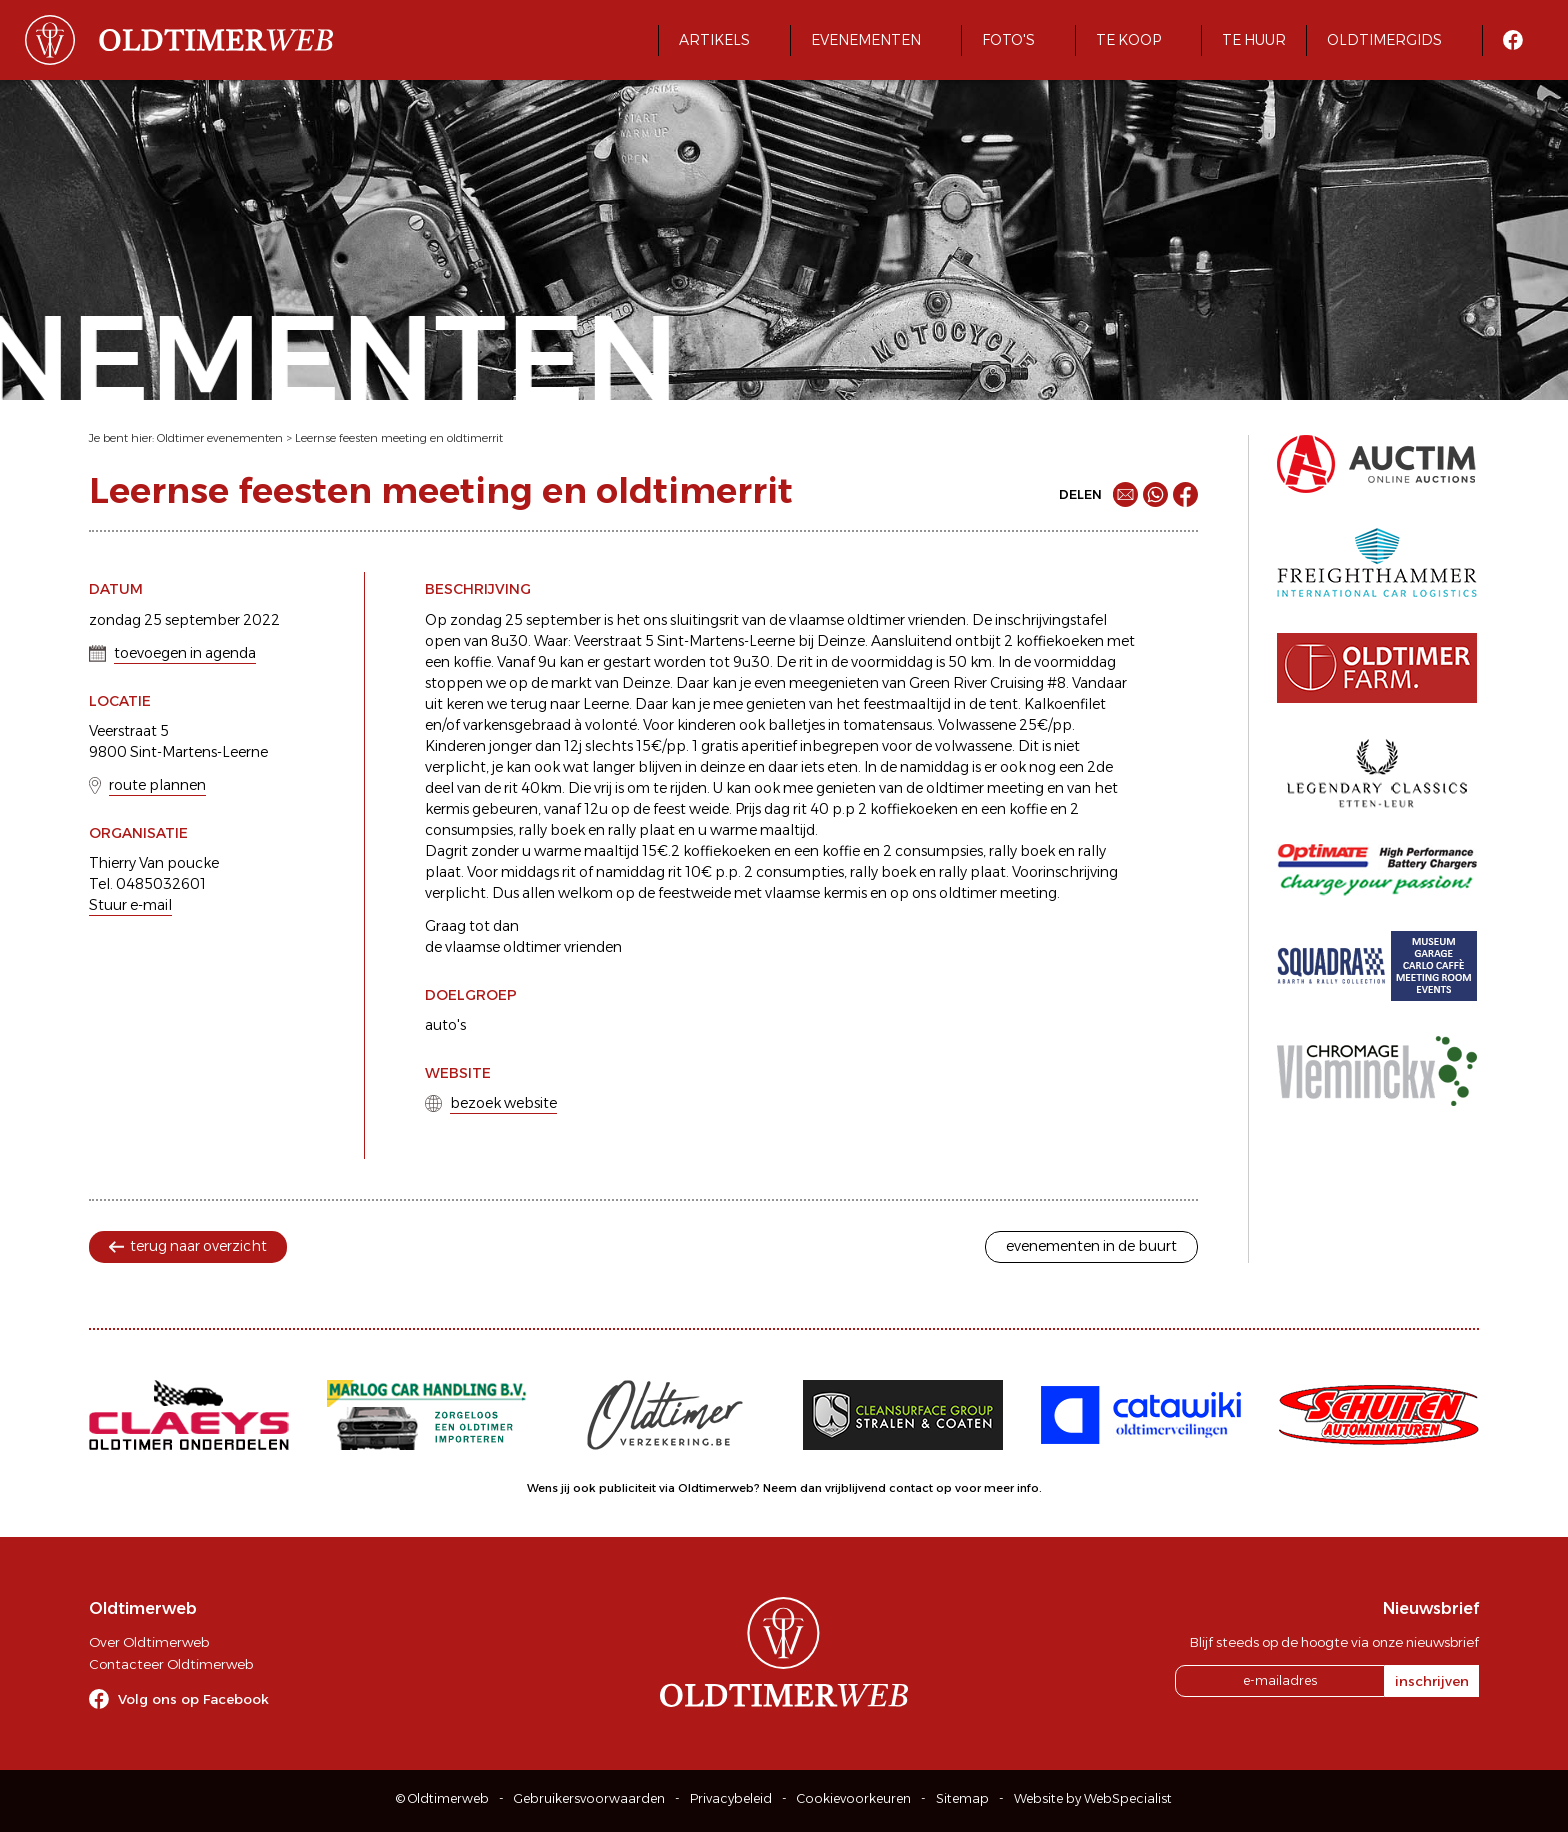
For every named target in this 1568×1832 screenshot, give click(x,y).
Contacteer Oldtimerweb (171, 1664)
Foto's (1008, 40)
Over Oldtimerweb (149, 1642)
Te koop (1128, 40)
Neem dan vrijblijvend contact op (857, 1488)
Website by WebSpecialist (1093, 1798)
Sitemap (962, 1798)
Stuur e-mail (130, 905)
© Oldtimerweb (442, 1798)
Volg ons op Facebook (193, 1699)
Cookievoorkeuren (854, 1798)
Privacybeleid (731, 1798)
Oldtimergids (1384, 40)
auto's (445, 1025)
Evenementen (866, 40)
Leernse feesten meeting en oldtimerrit (399, 438)
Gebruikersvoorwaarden (589, 1798)
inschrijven (1432, 1681)
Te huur (1254, 40)
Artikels (714, 40)
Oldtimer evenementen (220, 438)
